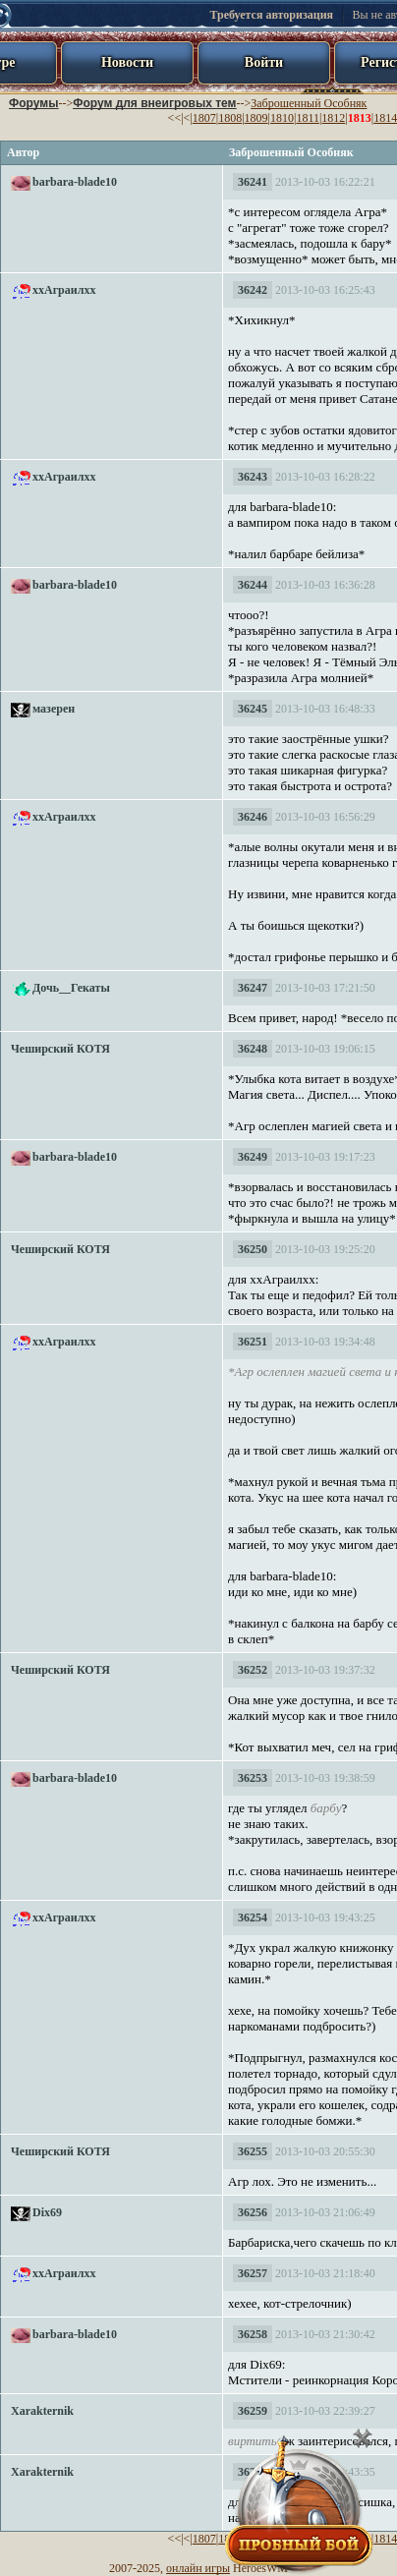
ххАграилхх (63, 290)
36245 (252, 709)
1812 (333, 118)
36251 (252, 1341)
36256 (252, 2212)
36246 (252, 817)
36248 (252, 1049)
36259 (252, 2411)
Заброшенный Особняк (309, 103)
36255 (252, 2151)
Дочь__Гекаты (71, 988)
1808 (230, 118)
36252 (252, 1670)
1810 (282, 118)
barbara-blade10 (74, 182)
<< (175, 118)
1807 (204, 118)
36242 (252, 290)
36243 (252, 477)
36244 (252, 585)
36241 (252, 182)
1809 (256, 118)
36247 (252, 988)
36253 (252, 1778)
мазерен (53, 709)
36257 (252, 2273)
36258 (252, 2334)
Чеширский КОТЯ (60, 1049)
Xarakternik (42, 2411)
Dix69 (47, 2212)
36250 (252, 1249)
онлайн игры (198, 2568)
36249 (252, 1157)
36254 (252, 1917)
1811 (307, 118)
